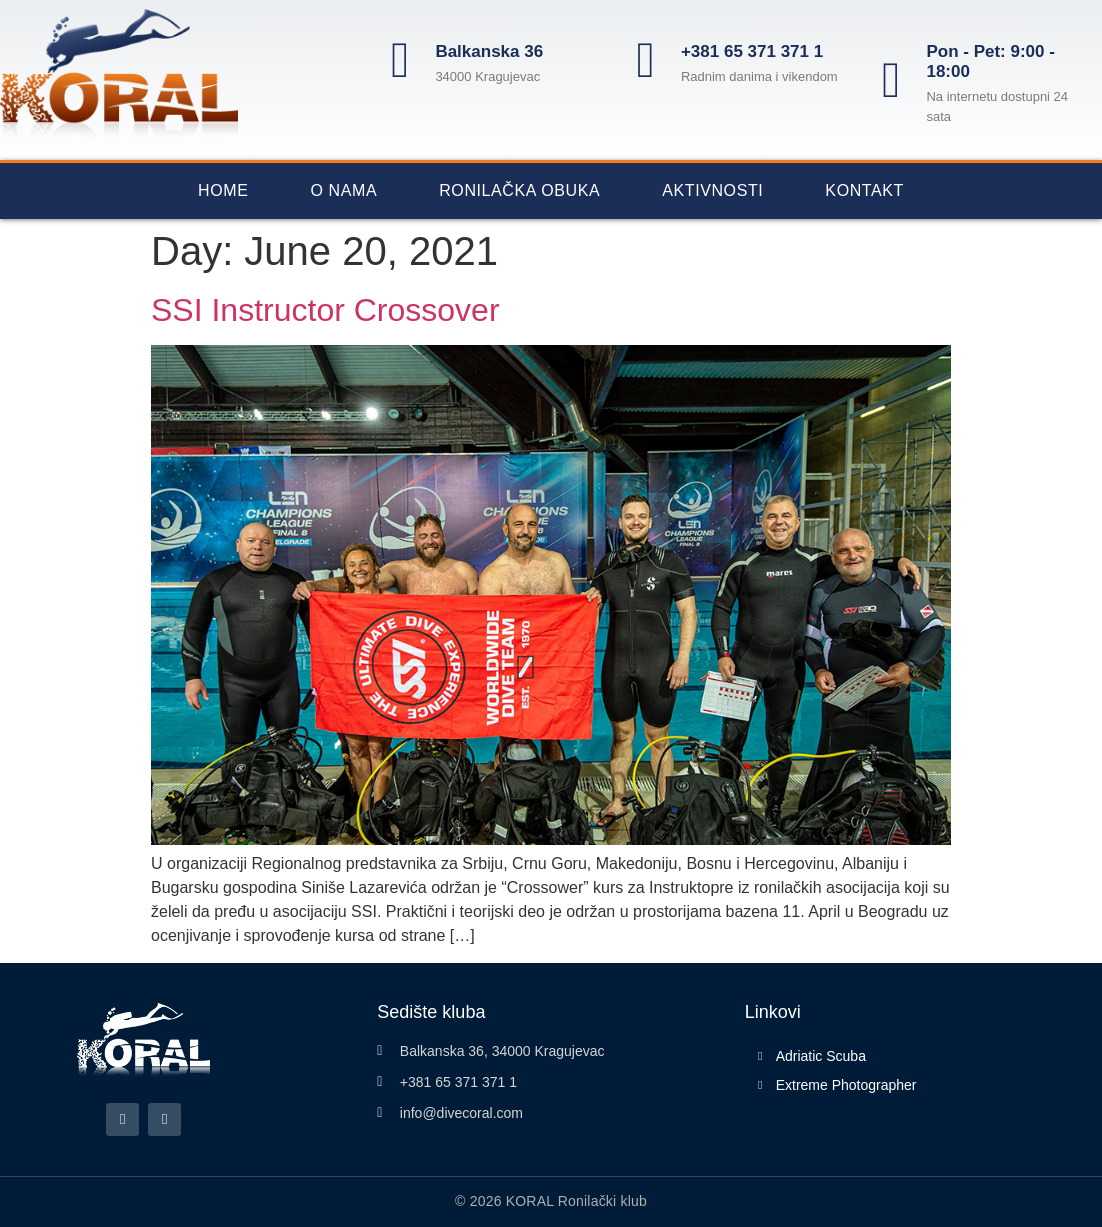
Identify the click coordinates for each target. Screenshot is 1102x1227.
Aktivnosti (712, 190)
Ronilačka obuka (519, 190)
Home (223, 190)
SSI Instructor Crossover (325, 310)
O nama (343, 190)
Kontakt (864, 190)
